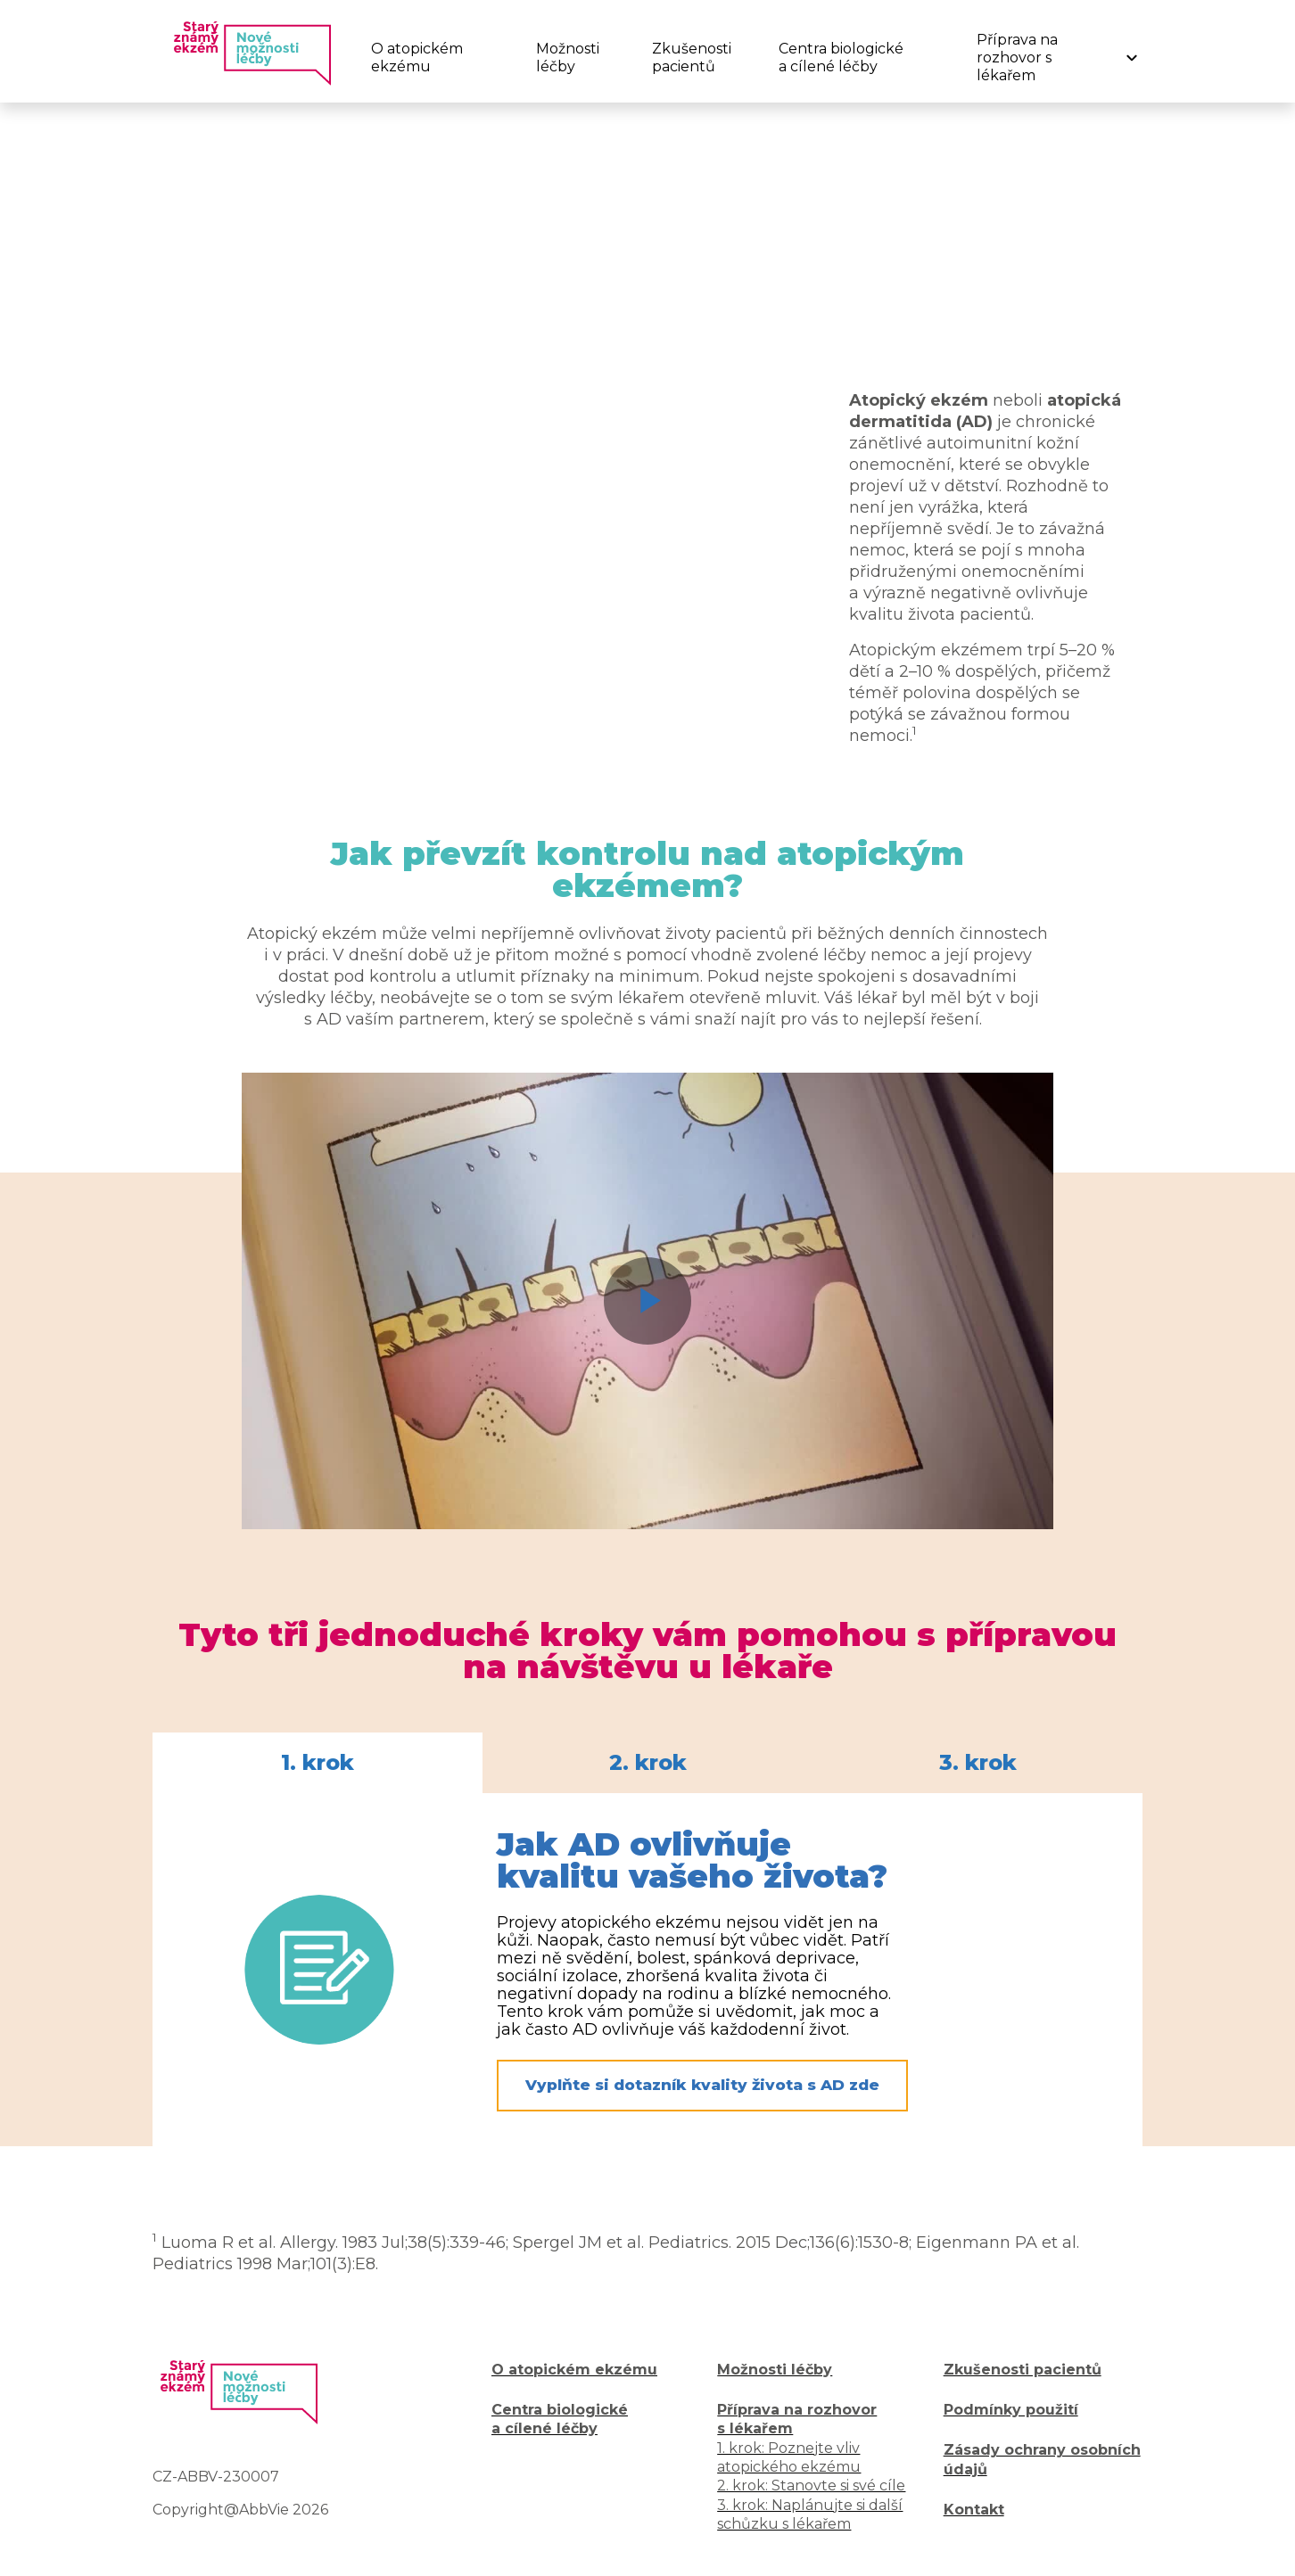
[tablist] (647, 1762)
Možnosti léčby (567, 57)
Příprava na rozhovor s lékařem (1017, 57)
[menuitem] (431, 58)
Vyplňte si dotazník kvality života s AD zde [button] (702, 2085)
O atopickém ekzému (417, 57)
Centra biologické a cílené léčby (841, 57)
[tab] (318, 1762)
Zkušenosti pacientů (691, 57)
